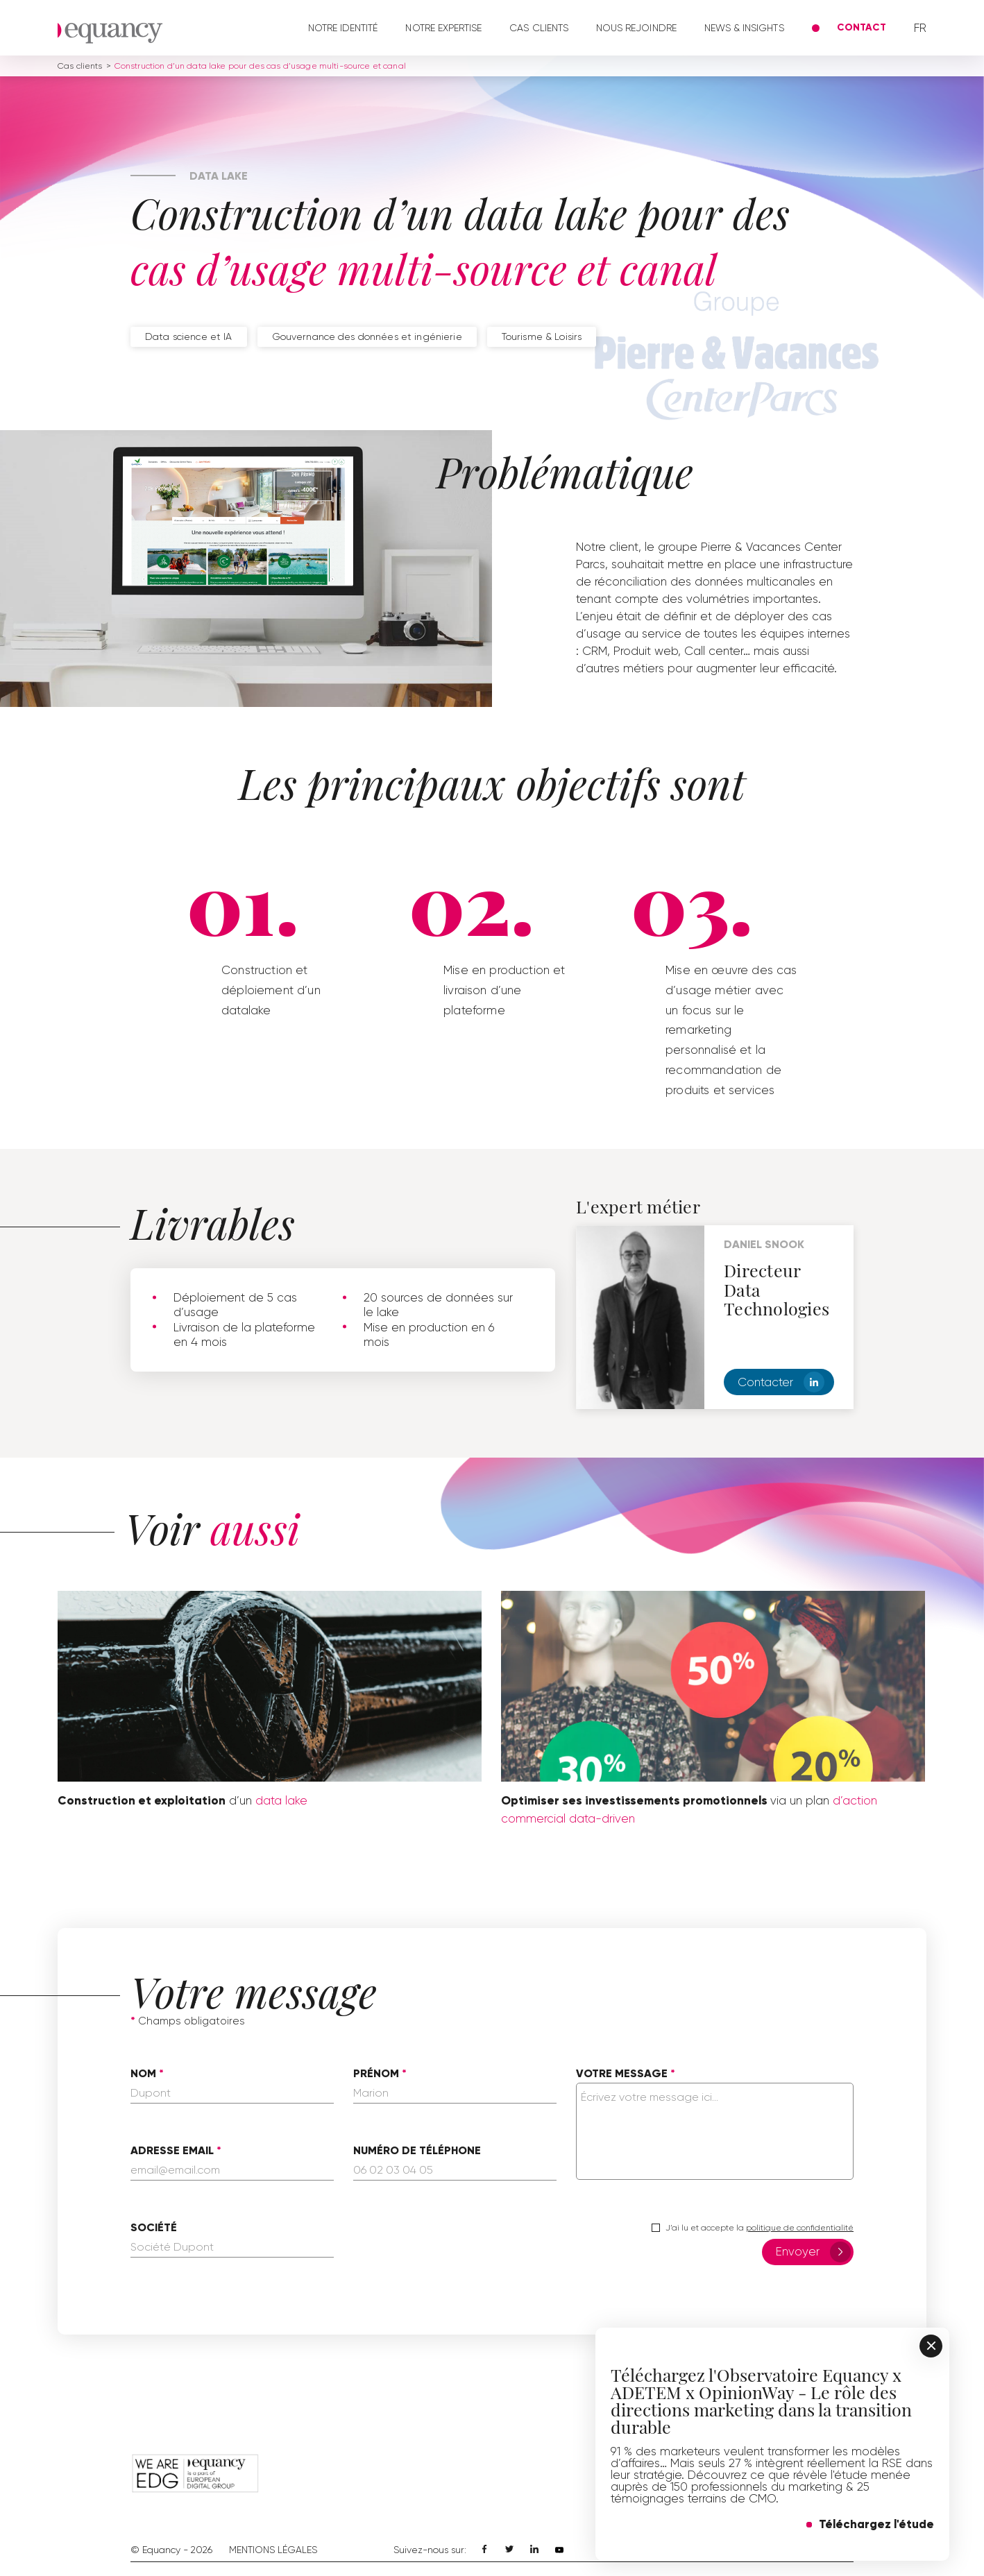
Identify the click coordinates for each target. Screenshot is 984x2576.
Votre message (622, 2073)
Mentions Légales (273, 2549)
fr (920, 28)
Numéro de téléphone (417, 2150)
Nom (143, 2073)
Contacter (781, 1382)
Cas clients (538, 27)
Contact (861, 27)
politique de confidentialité (800, 2228)
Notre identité (343, 27)
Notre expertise (443, 27)
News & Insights (744, 27)
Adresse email (172, 2150)
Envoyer (813, 2252)
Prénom (376, 2073)
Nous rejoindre (636, 27)
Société (153, 2227)
